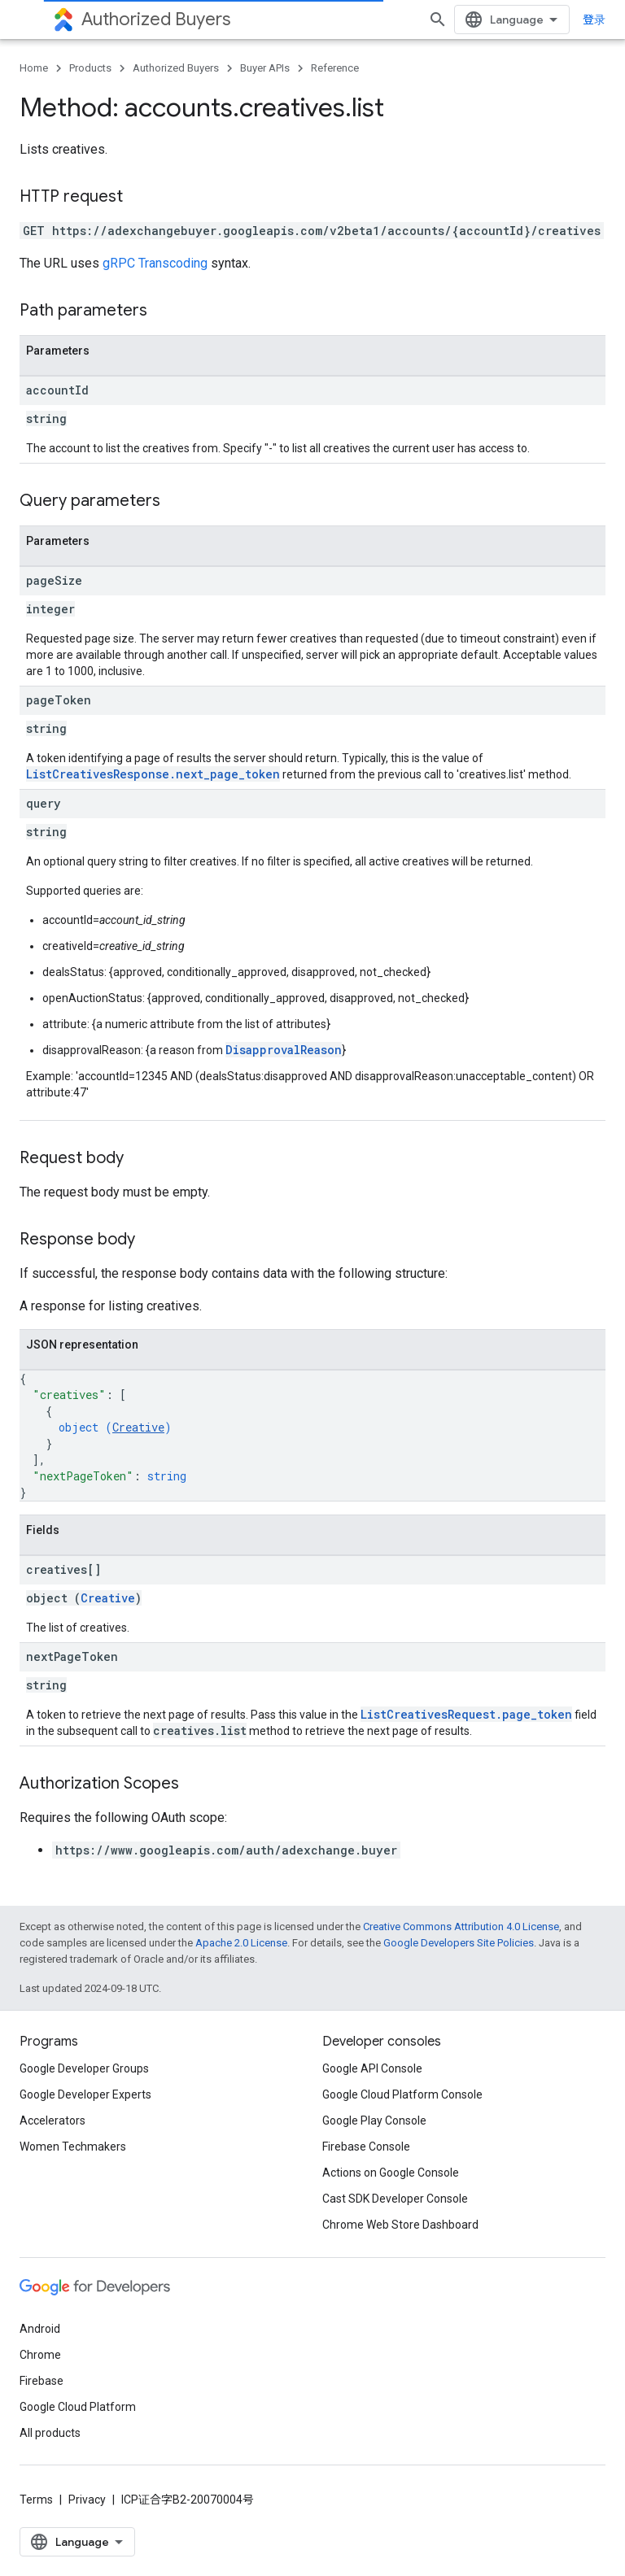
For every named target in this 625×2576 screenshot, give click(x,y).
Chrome (40, 2354)
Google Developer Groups (84, 2068)
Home (34, 68)
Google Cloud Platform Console (402, 2094)
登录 (594, 19)
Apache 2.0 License (241, 1943)
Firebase (41, 2380)
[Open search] (438, 19)
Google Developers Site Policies (458, 1943)
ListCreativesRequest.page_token (466, 1714)
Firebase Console (366, 2146)
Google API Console (372, 2068)
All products (50, 2432)
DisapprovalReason (283, 1049)
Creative (138, 1427)
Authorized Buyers (155, 19)
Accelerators (52, 2120)
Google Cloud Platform (78, 2406)
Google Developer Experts (85, 2094)
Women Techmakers (73, 2146)
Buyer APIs (265, 68)
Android (40, 2328)
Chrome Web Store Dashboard (400, 2224)
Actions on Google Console (390, 2172)
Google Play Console (374, 2120)
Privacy (87, 2499)
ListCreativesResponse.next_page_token (153, 774)
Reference (335, 68)
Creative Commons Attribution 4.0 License (461, 1926)
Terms (36, 2499)
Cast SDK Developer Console (395, 2198)
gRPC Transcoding (155, 263)
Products (90, 68)
